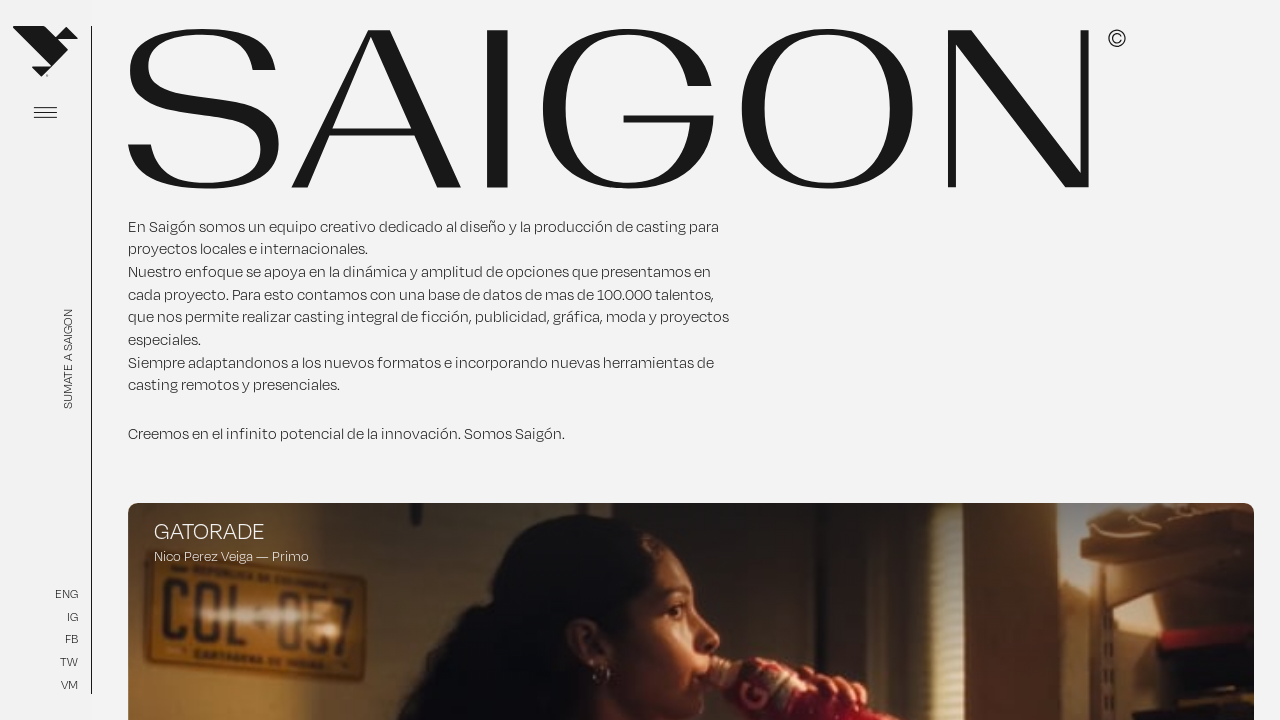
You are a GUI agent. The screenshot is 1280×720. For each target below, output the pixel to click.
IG (72, 616)
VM (69, 684)
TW (69, 661)
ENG (66, 593)
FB (71, 638)
